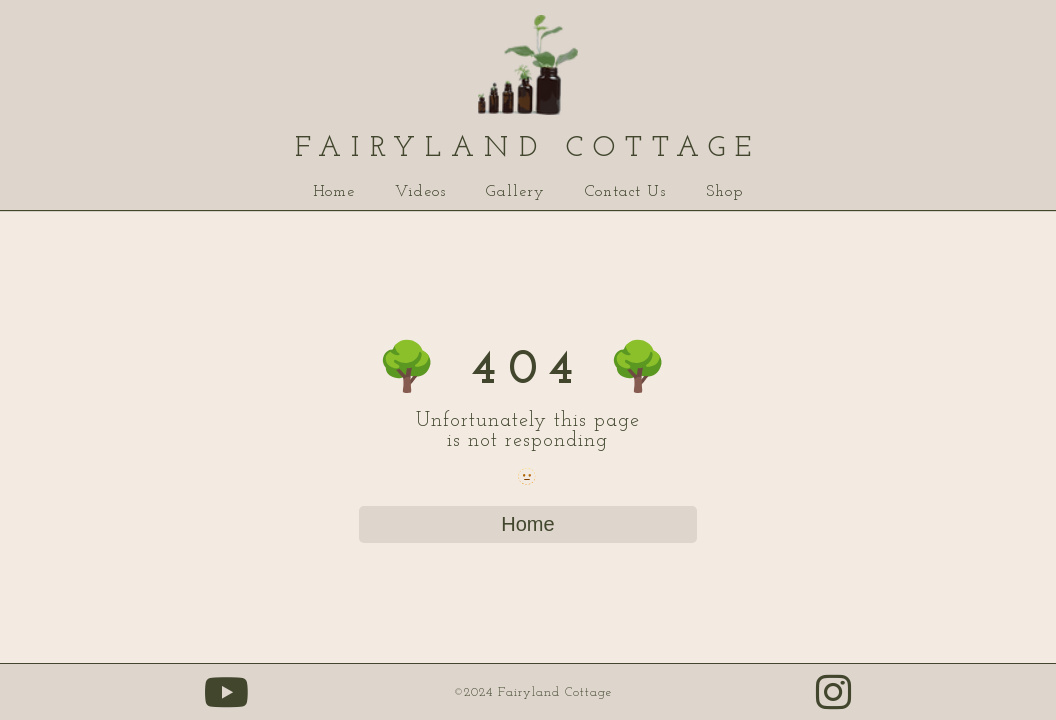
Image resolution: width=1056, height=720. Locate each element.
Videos (420, 192)
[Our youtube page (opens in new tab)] (227, 703)
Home (334, 192)
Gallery (515, 192)
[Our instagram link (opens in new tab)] (834, 703)
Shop (724, 192)
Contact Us (625, 192)
